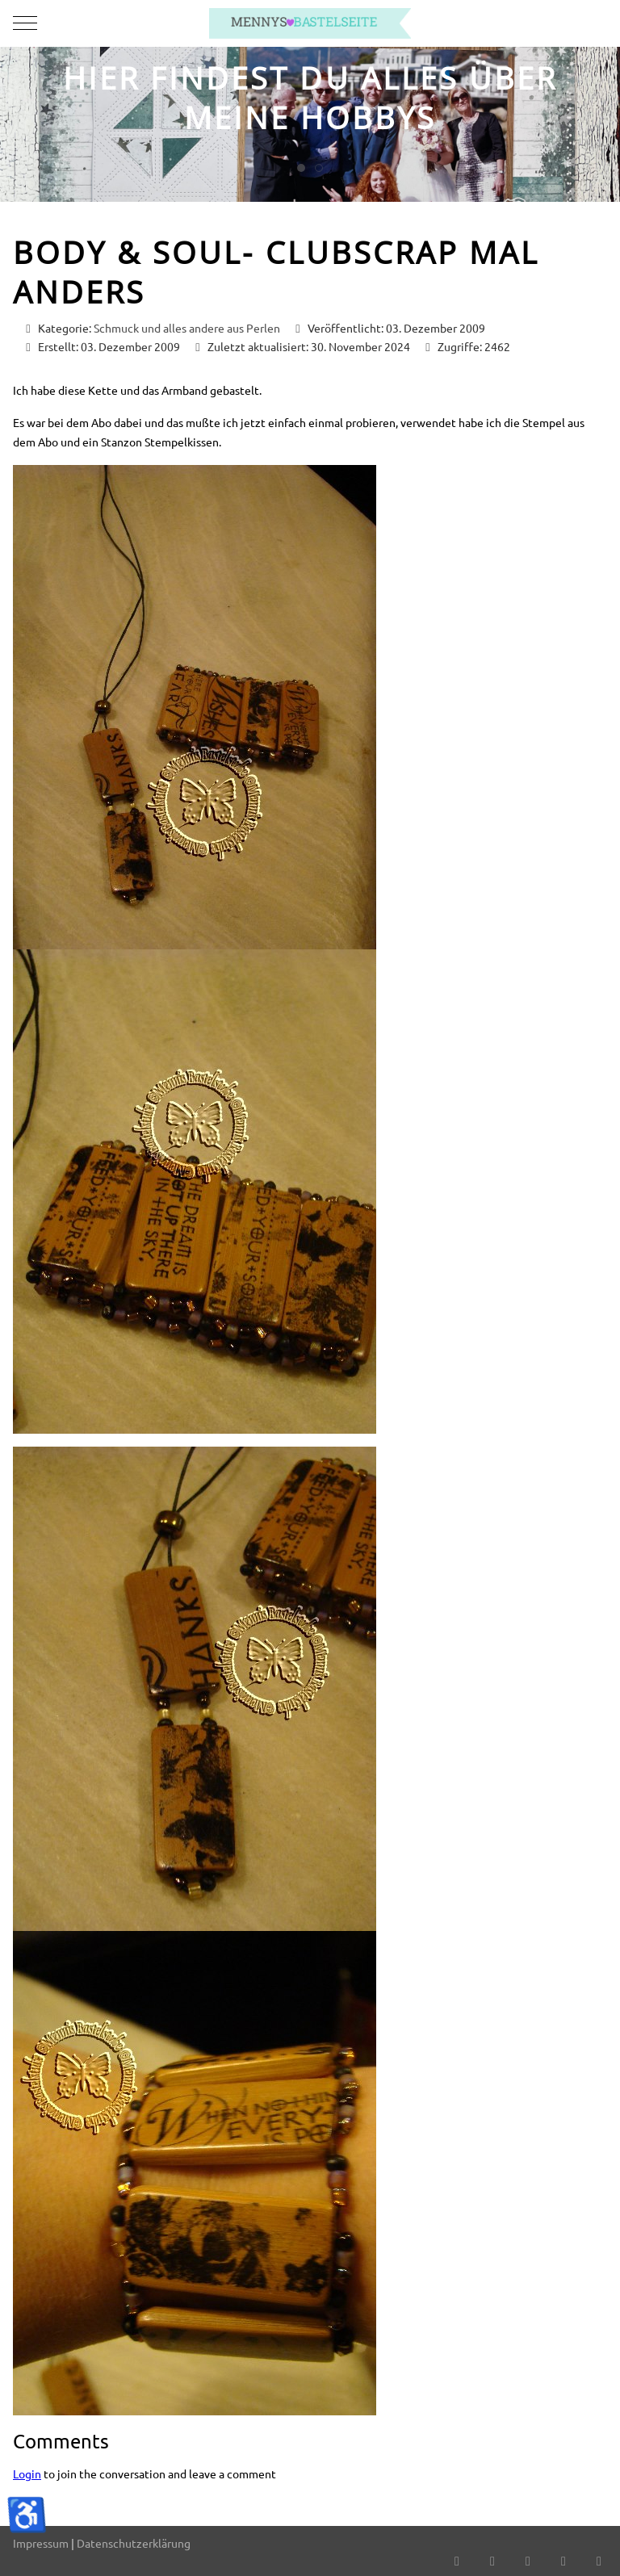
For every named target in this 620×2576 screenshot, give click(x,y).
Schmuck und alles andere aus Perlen (187, 327)
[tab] (301, 168)
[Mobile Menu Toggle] (25, 23)
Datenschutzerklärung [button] (134, 2543)
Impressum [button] (41, 2543)
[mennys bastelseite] (310, 23)
